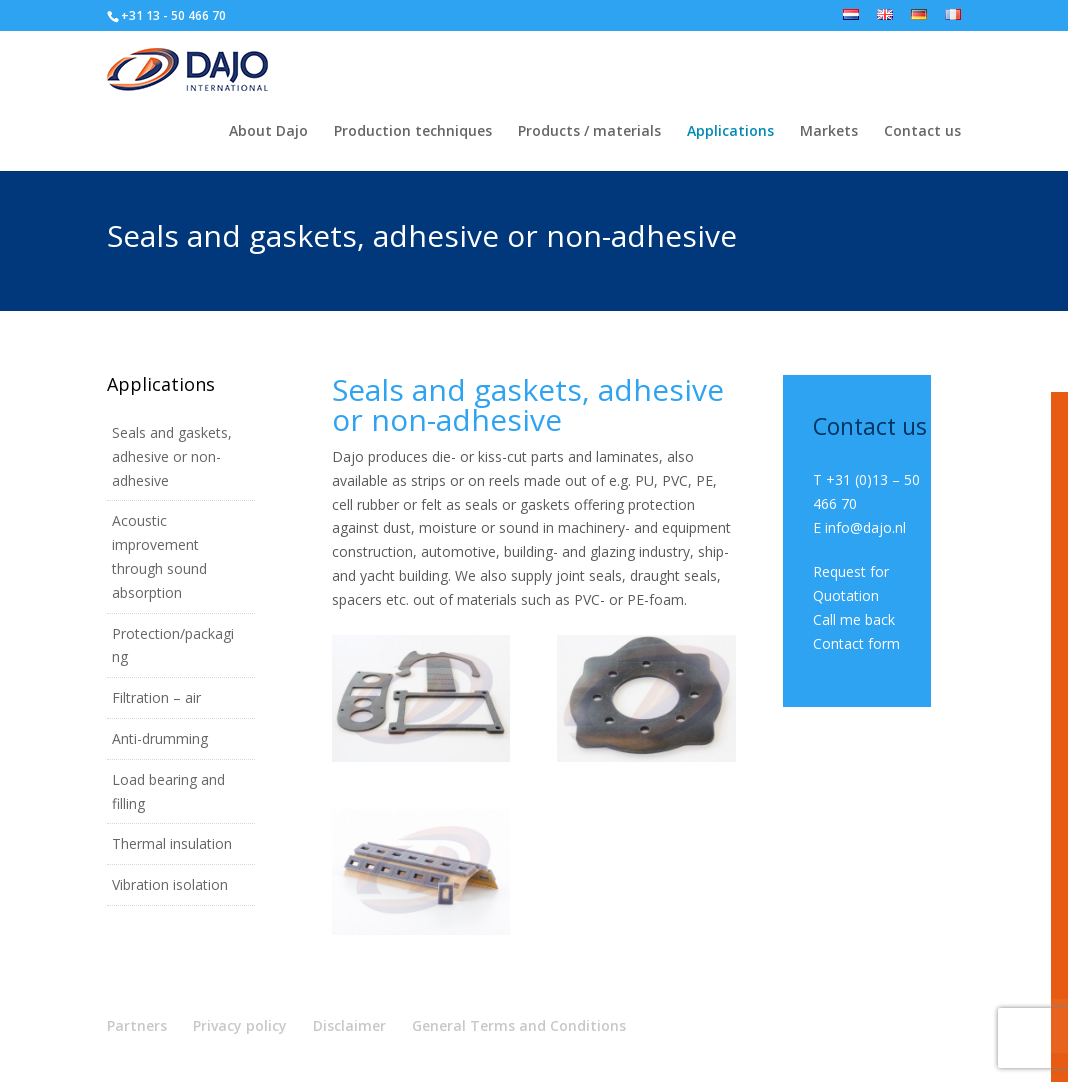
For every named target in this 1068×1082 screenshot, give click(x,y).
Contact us (922, 132)
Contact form (856, 643)
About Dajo (268, 132)
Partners (137, 1025)
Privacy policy (240, 1025)
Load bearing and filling (168, 791)
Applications (730, 132)
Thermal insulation (172, 843)
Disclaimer (349, 1025)
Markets (829, 132)
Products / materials (589, 132)
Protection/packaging (173, 645)
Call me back (854, 619)
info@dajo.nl (865, 527)
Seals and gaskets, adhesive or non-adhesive (172, 456)
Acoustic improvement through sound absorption (159, 556)
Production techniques (413, 132)
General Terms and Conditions (519, 1025)
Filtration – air (156, 697)
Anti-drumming (160, 738)
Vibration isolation (170, 884)
